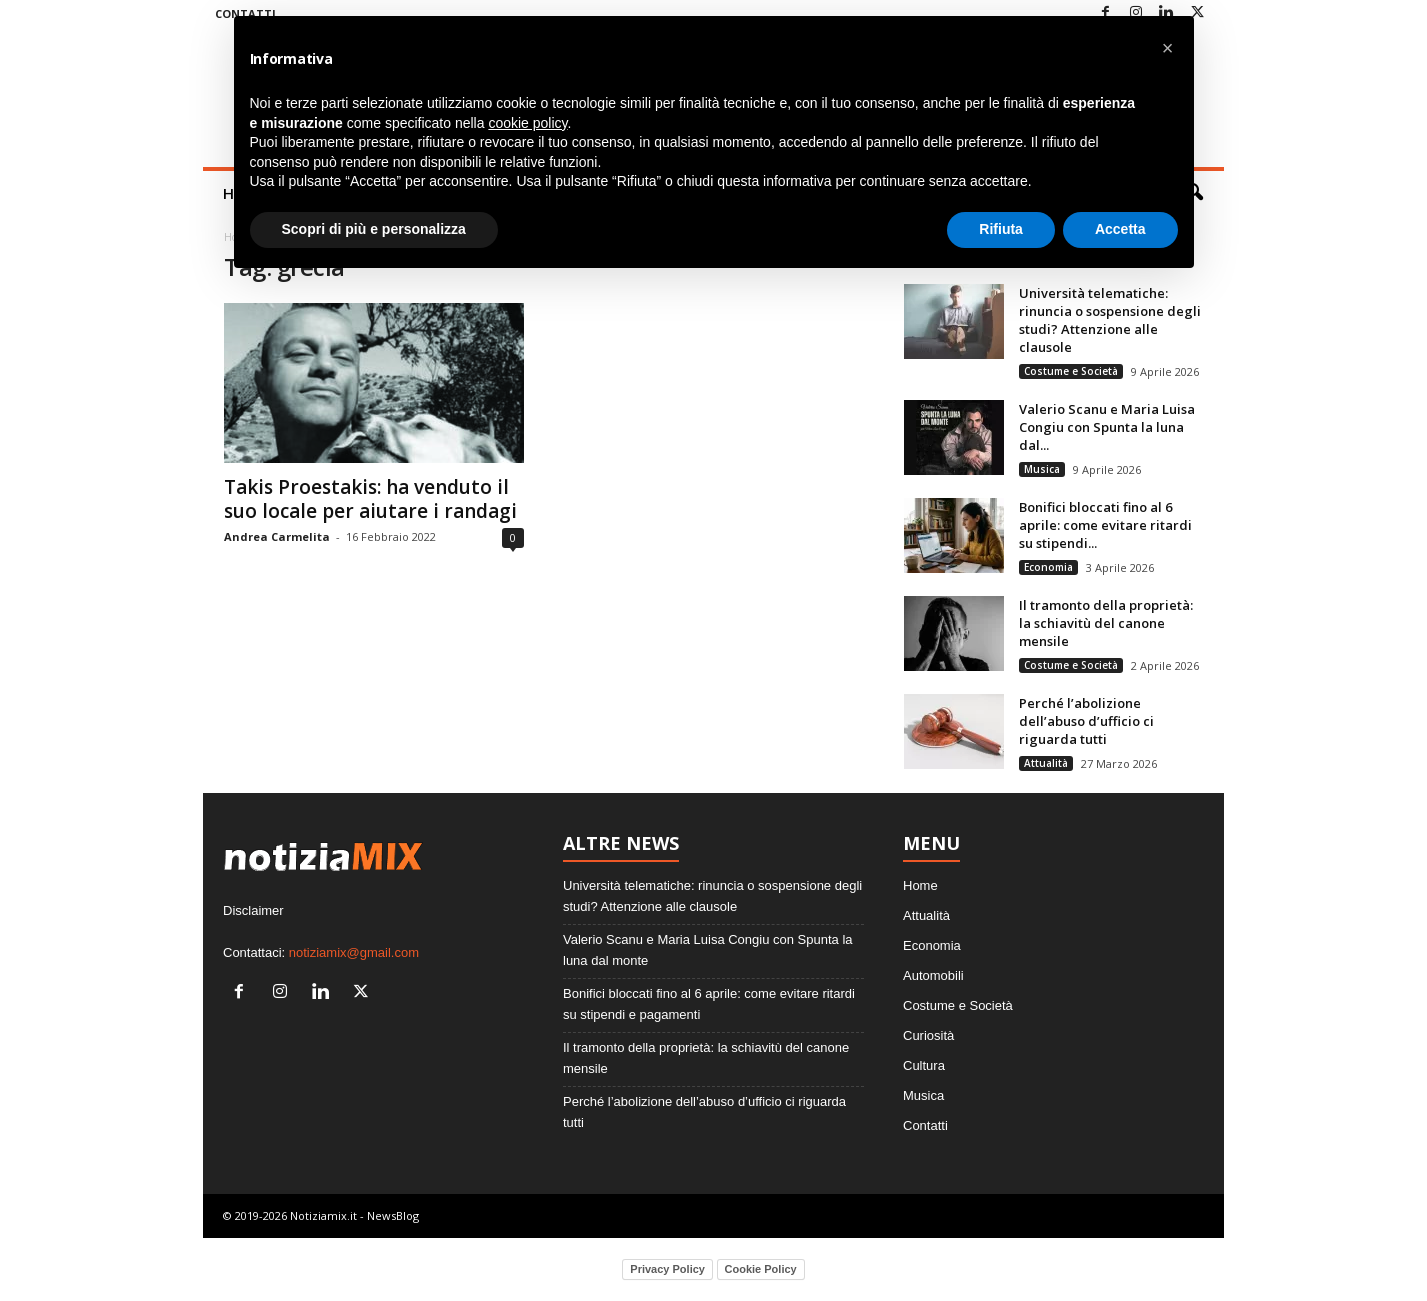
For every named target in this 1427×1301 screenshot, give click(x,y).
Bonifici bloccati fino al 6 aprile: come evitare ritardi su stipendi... (1105, 525)
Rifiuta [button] (1001, 229)
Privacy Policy (667, 1269)
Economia (1048, 567)
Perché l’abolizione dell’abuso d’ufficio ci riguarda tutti (1086, 721)
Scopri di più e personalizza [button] (374, 229)
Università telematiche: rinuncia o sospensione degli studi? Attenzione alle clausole (1110, 320)
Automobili (933, 975)
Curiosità (928, 1035)
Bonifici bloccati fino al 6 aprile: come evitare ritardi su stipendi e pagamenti (709, 1004)
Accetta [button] (1120, 229)
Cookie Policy (761, 1269)
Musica (1042, 469)
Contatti (925, 1125)
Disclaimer (253, 910)
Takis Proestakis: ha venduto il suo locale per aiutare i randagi (370, 499)
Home (920, 885)
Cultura (924, 1065)
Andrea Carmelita (277, 536)
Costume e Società (1071, 371)
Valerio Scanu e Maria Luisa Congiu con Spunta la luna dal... (1107, 427)
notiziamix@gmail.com (354, 952)
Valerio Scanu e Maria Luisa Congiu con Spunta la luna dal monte (708, 950)
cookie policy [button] (527, 123)
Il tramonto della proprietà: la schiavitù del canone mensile (1106, 623)
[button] (1168, 48)
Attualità (1046, 763)
